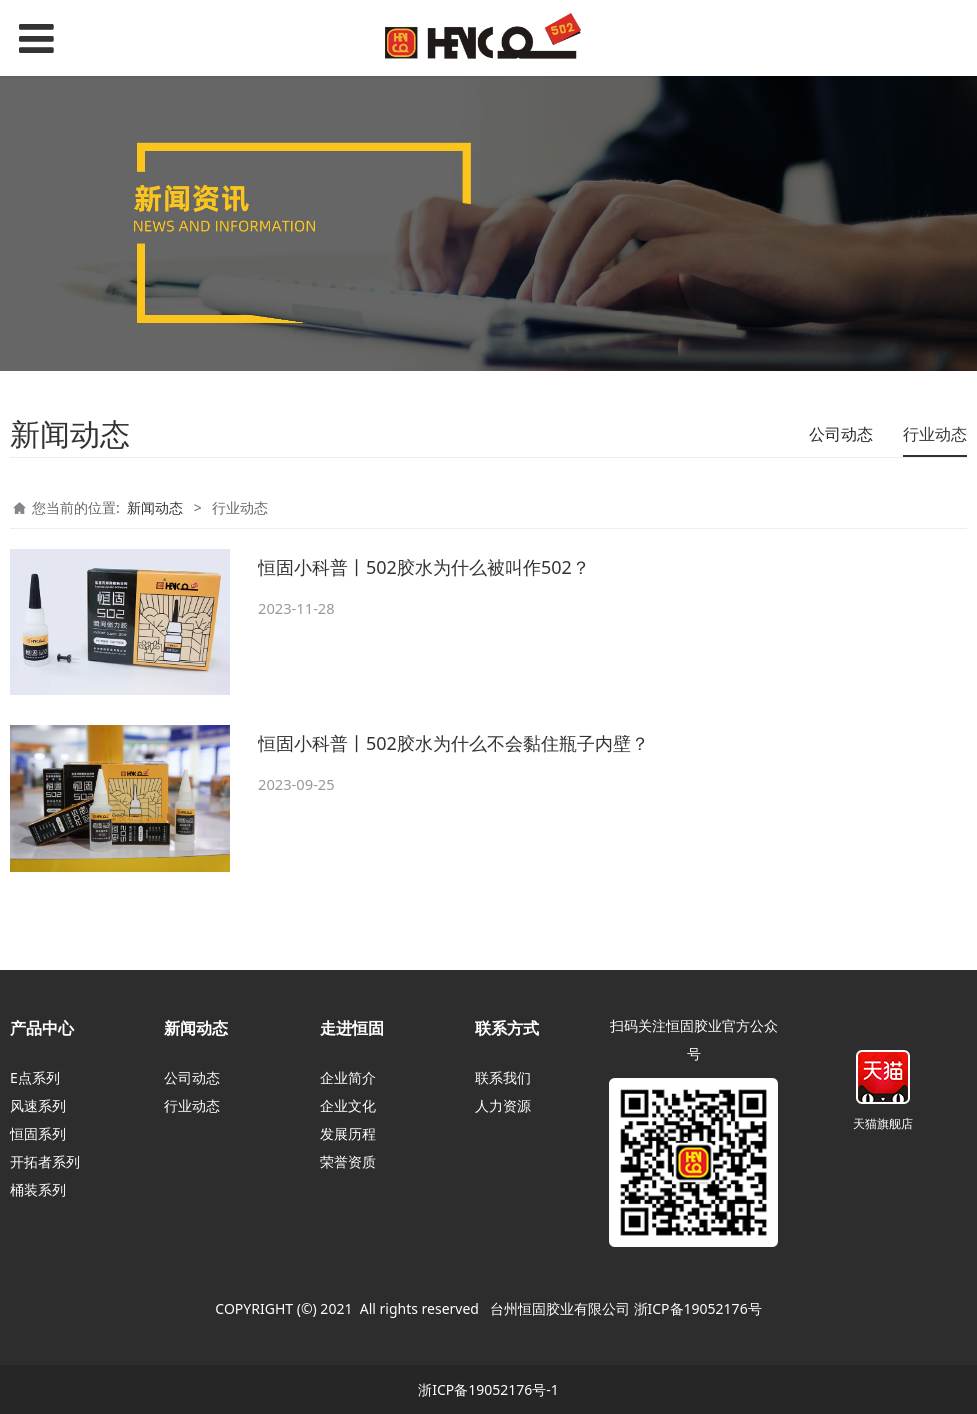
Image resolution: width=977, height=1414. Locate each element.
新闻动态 (155, 507)
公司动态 (841, 434)
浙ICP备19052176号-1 (488, 1389)
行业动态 (935, 434)
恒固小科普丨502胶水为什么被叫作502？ (424, 567)
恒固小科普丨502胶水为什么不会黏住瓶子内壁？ (453, 743)
